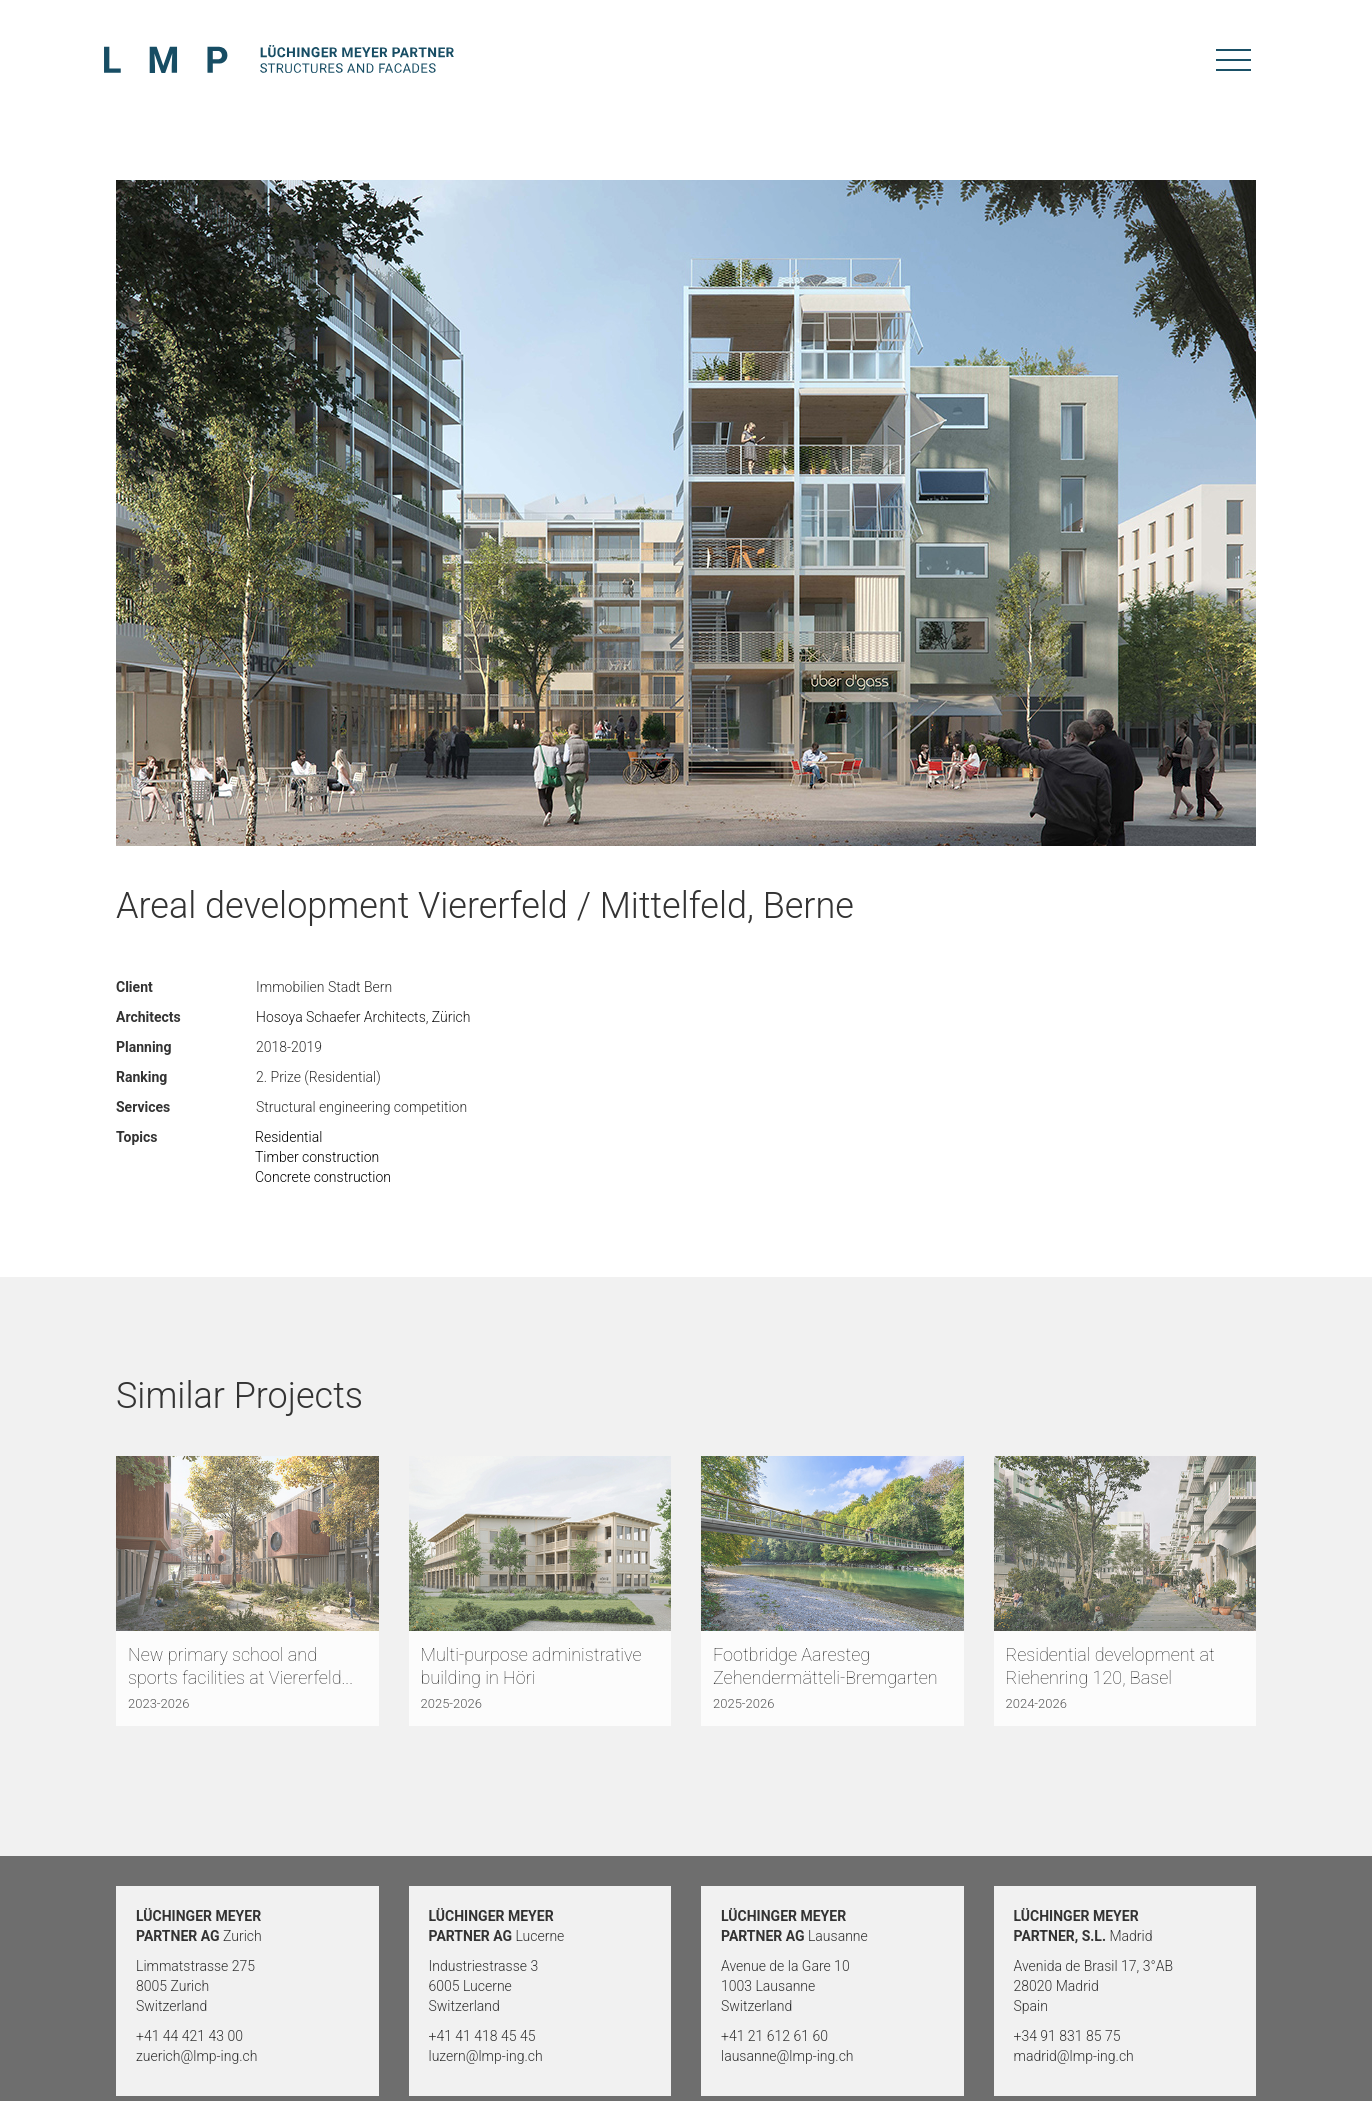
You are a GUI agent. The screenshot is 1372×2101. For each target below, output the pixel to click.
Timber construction (317, 1157)
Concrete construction (323, 1177)
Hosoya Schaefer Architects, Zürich (363, 1017)
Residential (288, 1137)
